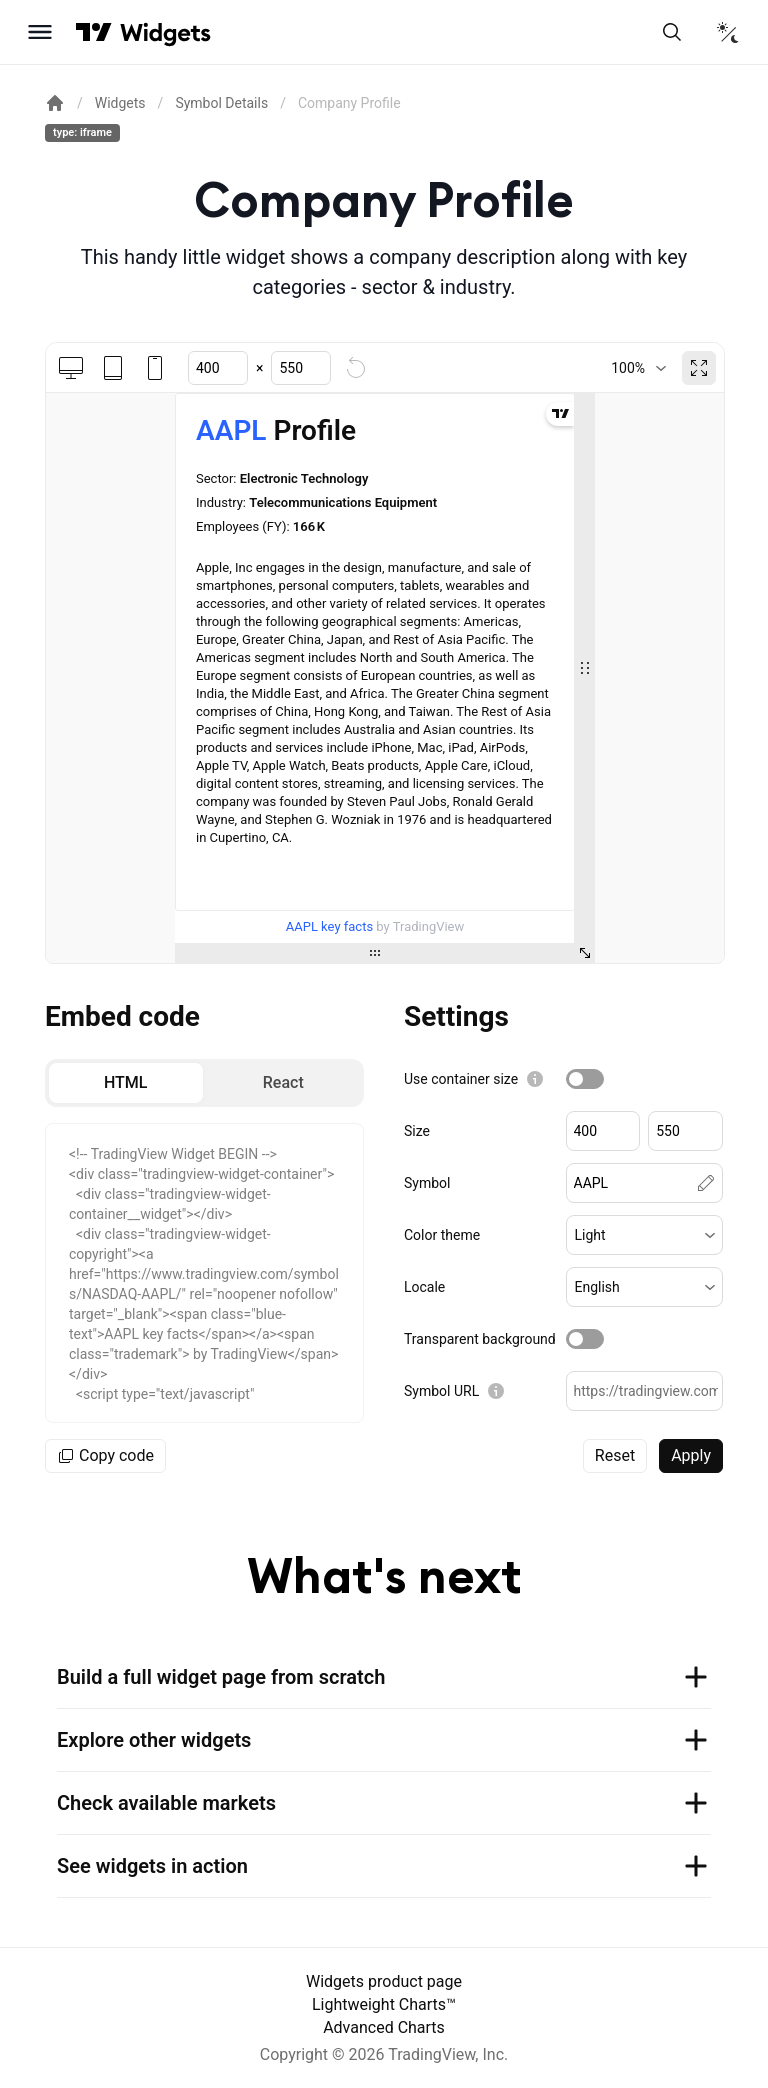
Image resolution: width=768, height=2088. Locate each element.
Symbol (427, 1183)
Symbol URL (441, 1391)
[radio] (126, 1083)
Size (417, 1131)
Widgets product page (384, 1981)
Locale (424, 1287)
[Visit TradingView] (94, 32)
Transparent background (480, 1339)
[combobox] (638, 368)
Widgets (120, 103)
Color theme (442, 1235)
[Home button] (165, 32)
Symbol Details (221, 103)
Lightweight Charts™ (384, 2004)
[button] (645, 1235)
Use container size (461, 1079)
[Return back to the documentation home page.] (55, 103)
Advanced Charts (384, 2027)
